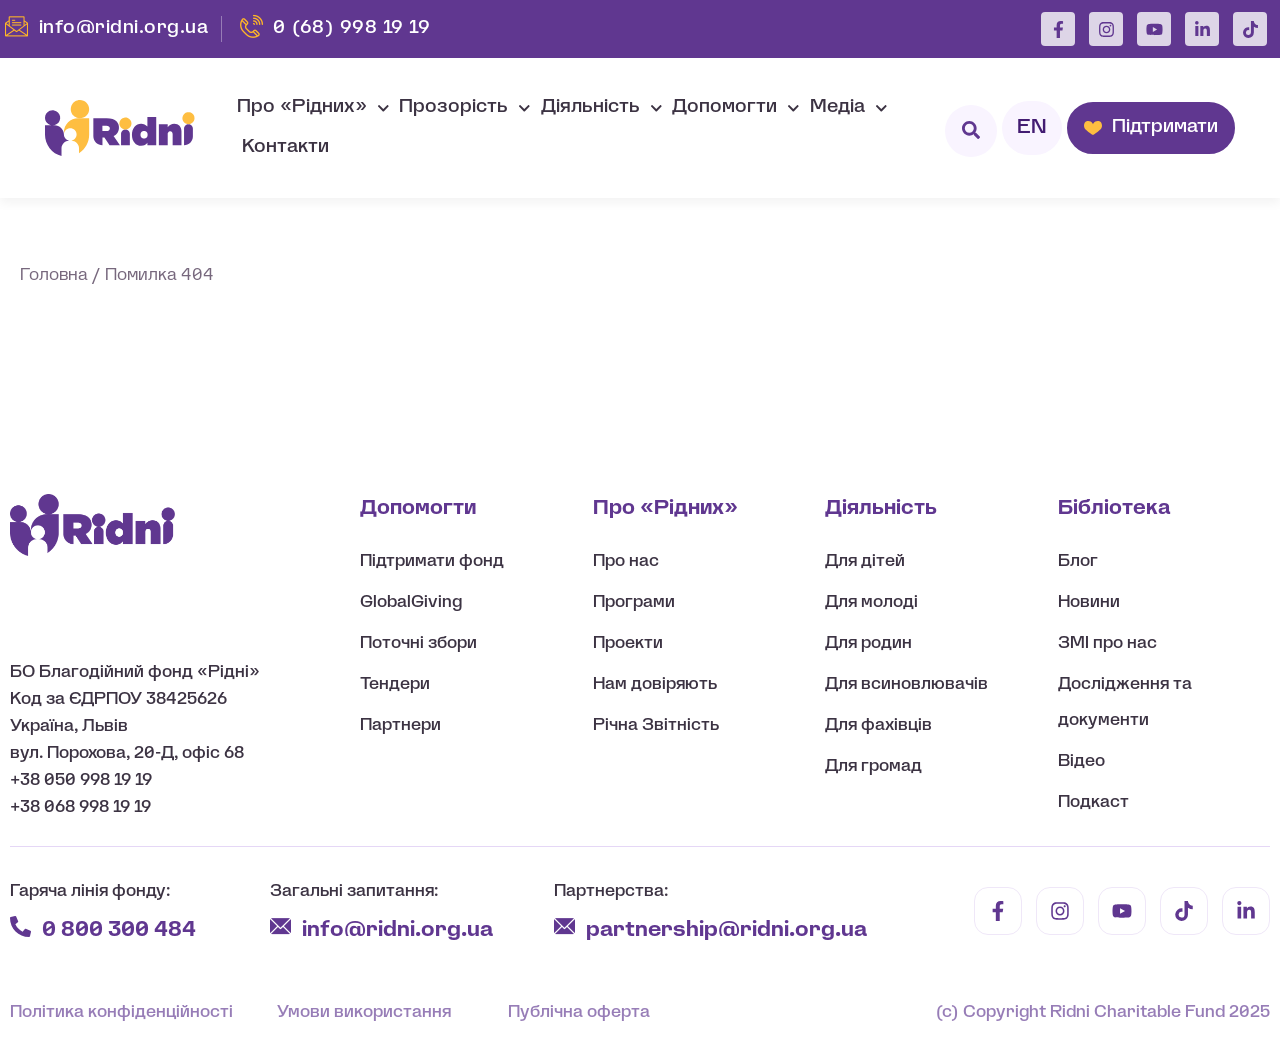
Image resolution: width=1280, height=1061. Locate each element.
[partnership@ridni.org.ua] (564, 926)
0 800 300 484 (119, 930)
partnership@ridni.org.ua (729, 930)
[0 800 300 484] (20, 926)
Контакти (285, 147)
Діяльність (602, 108)
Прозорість (465, 108)
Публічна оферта (579, 1012)
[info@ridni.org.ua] (280, 926)
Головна (54, 275)
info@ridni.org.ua (400, 930)
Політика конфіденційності (121, 1012)
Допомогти (736, 108)
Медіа (849, 108)
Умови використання (364, 1012)
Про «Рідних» (313, 108)
